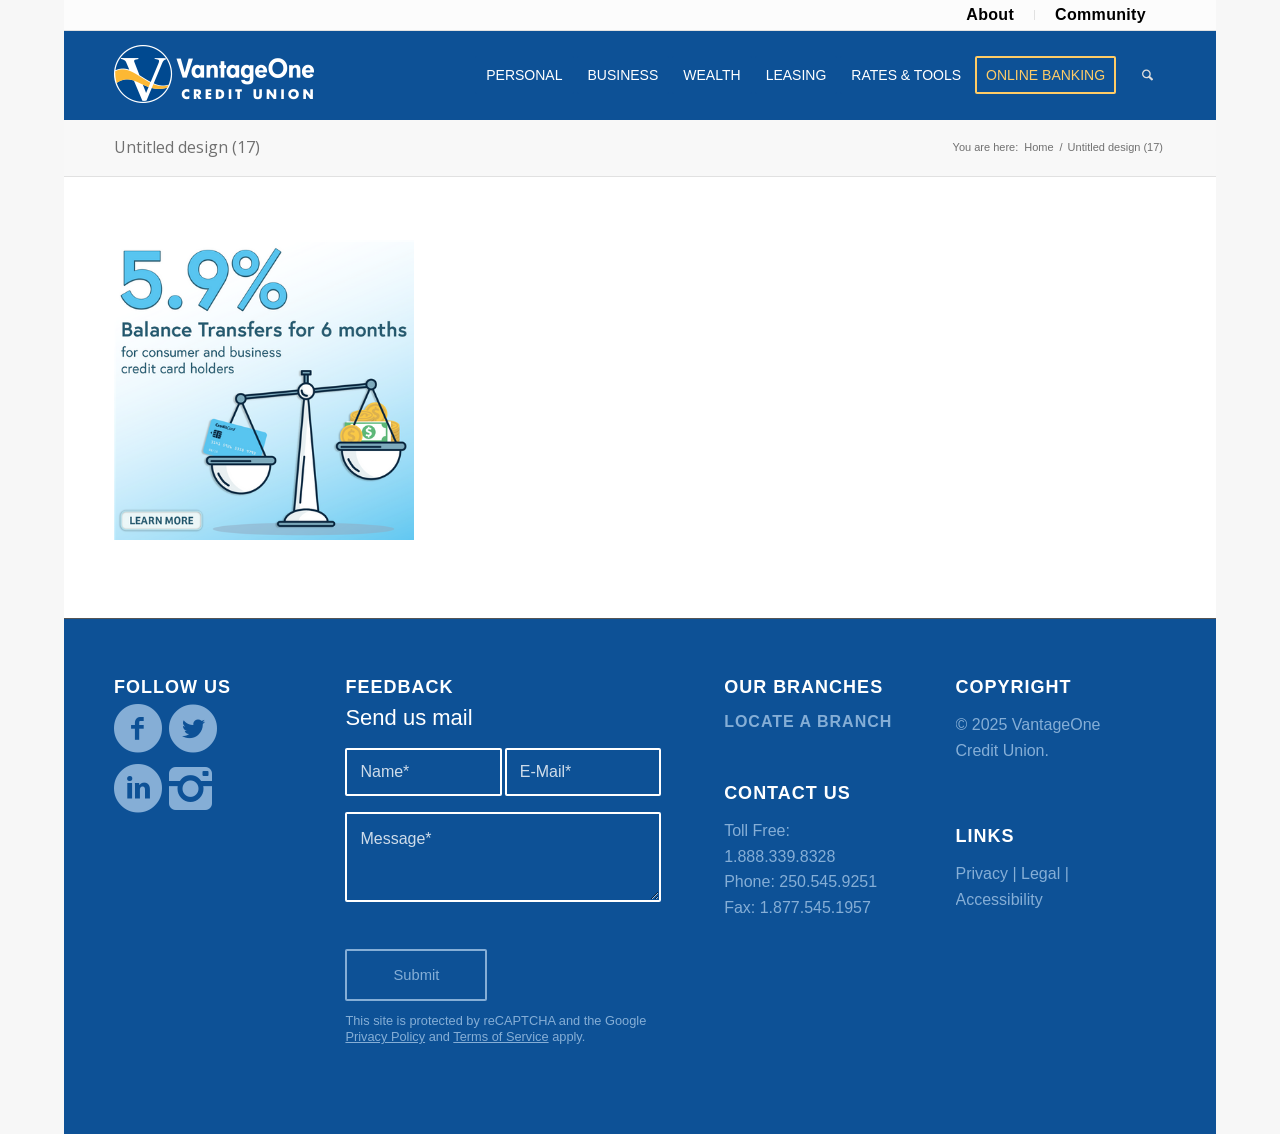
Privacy (982, 873)
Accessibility (999, 899)
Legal (1040, 873)
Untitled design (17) (187, 147)
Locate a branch (808, 721)
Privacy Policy (385, 1036)
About (990, 14)
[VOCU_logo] (214, 75)
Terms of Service (500, 1036)
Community (1100, 14)
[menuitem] (990, 15)
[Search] (1147, 75)
